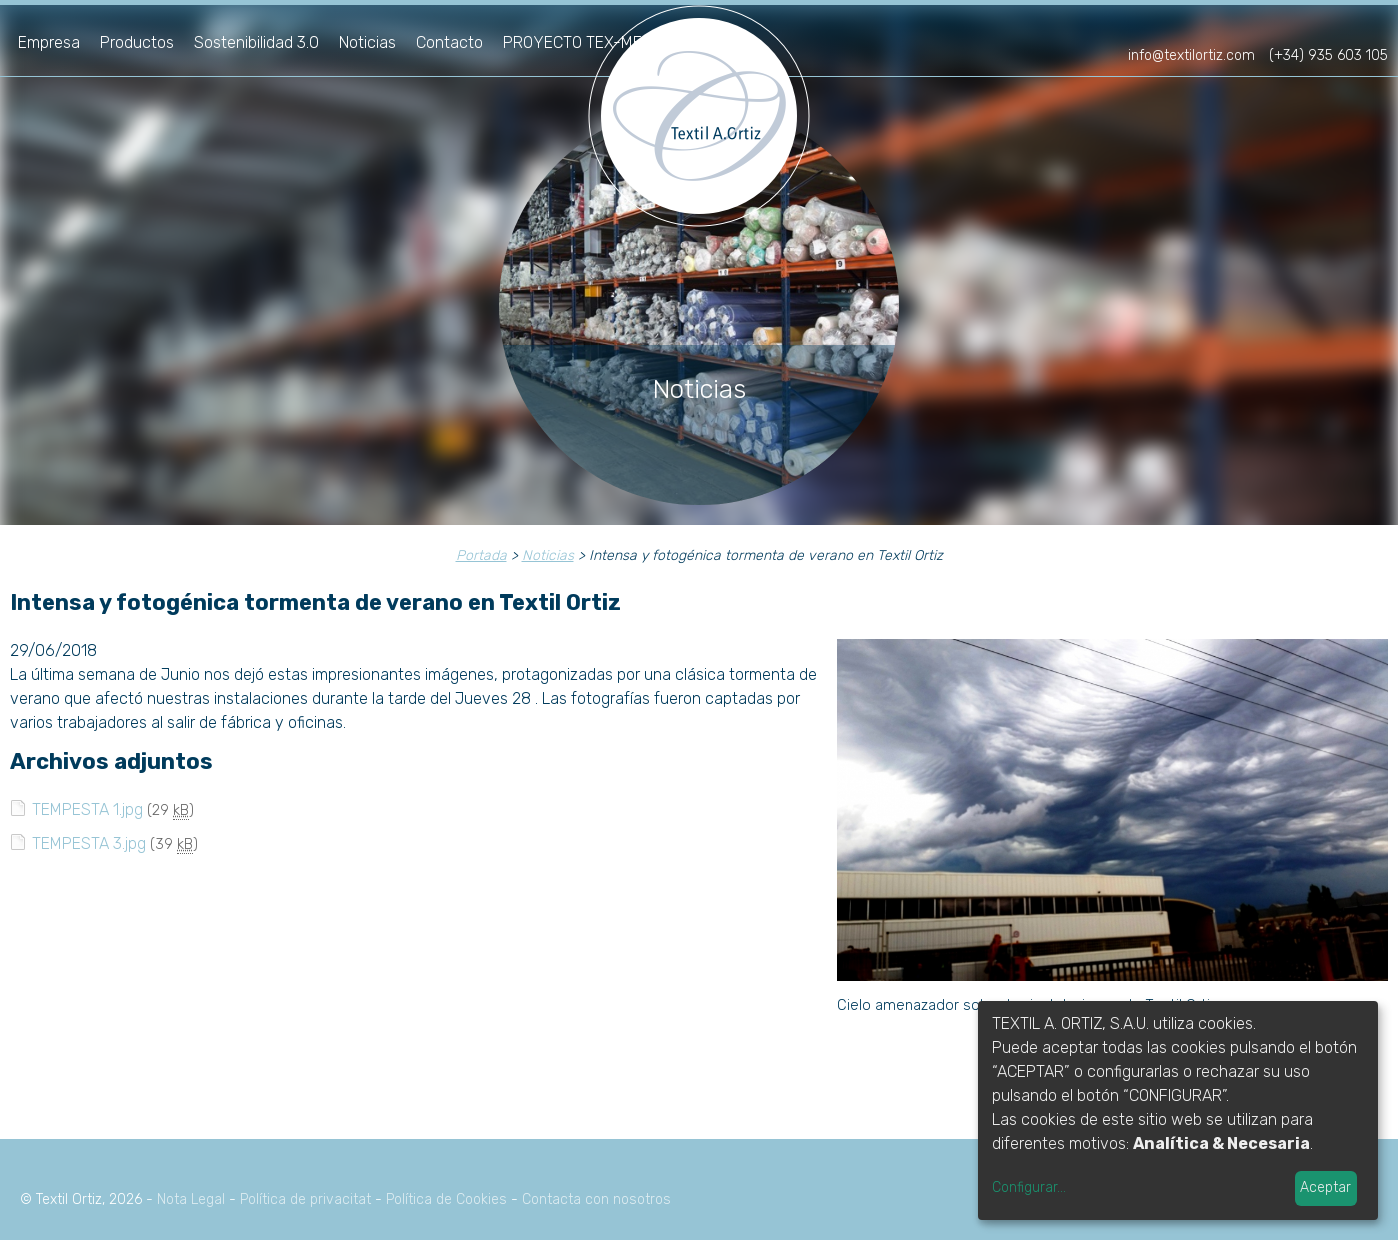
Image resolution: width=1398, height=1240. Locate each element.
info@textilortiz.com (1191, 55)
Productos (137, 42)
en (1372, 28)
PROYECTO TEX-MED (577, 42)
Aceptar (1325, 1187)
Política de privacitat (305, 1199)
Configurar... (1029, 1187)
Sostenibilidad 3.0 (256, 42)
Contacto (449, 42)
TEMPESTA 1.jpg (87, 809)
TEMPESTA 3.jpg (89, 843)
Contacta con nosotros (596, 1199)
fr (1339, 28)
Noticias (367, 42)
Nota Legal (191, 1199)
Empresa (49, 42)
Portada (481, 555)
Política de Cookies (446, 1199)
